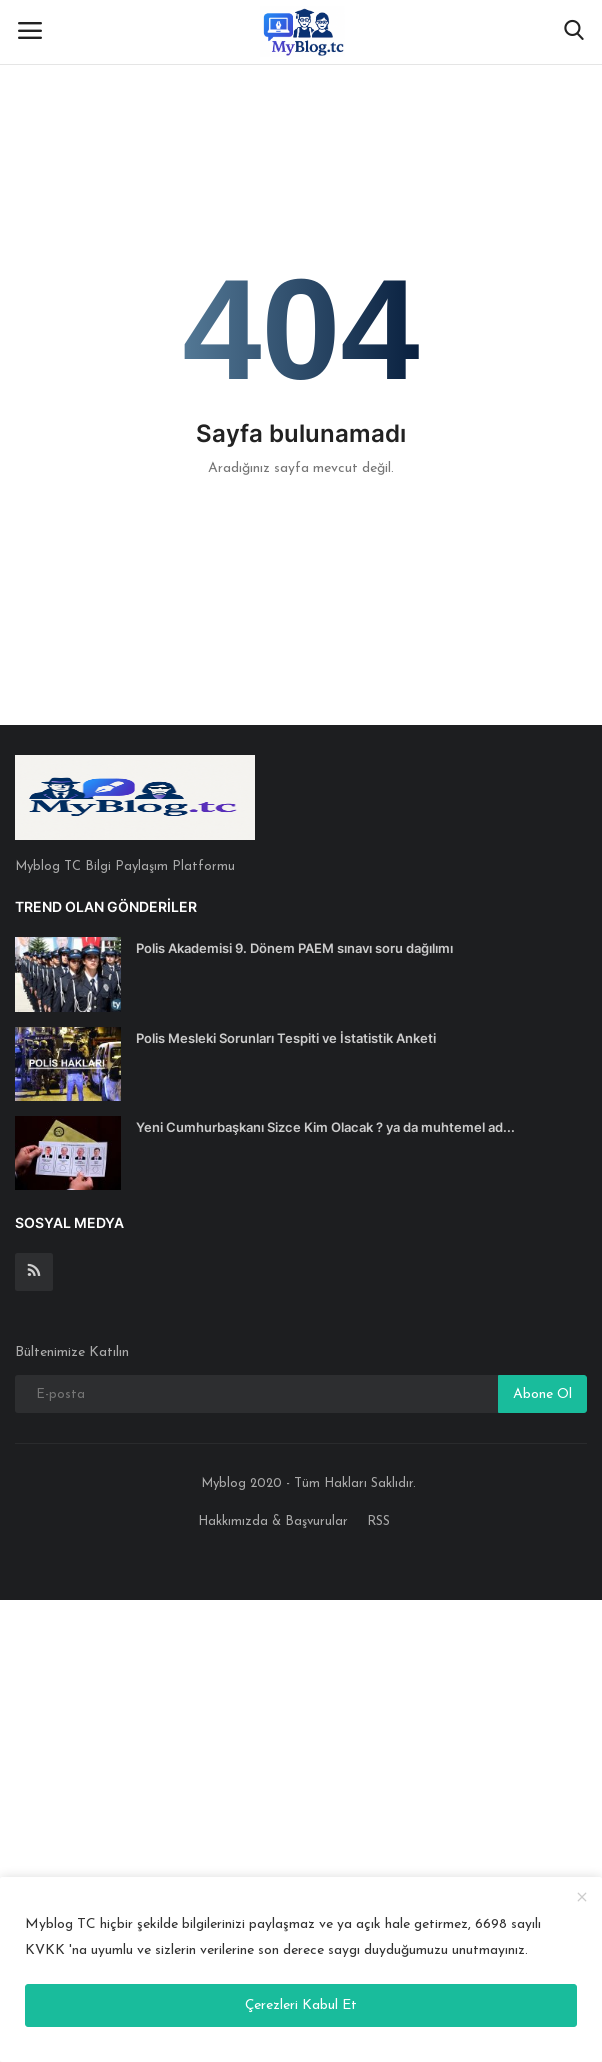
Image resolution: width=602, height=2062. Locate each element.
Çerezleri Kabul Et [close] (301, 2005)
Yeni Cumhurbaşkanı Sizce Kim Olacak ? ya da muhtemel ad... (325, 1127)
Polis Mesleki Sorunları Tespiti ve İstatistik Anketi (286, 1038)
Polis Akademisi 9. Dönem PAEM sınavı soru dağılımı (294, 948)
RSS (378, 1521)
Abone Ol (542, 1394)
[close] (582, 1898)
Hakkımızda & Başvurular (273, 1521)
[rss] (34, 1272)
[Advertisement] (301, 1826)
